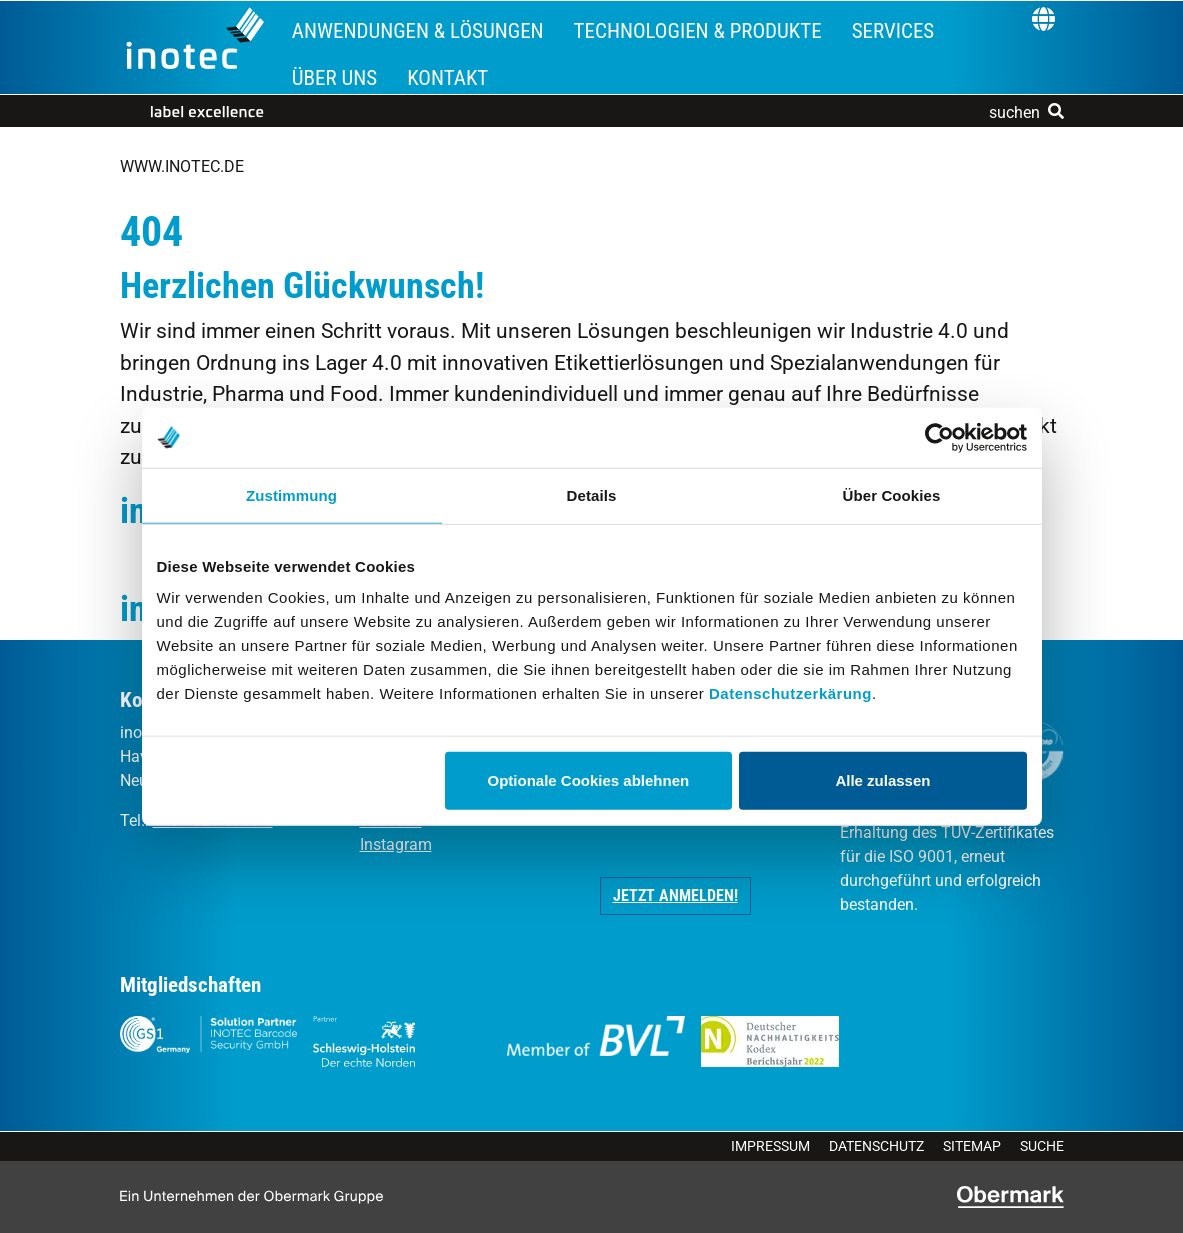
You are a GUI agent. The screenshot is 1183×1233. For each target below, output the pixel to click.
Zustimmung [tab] (291, 494)
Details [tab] (592, 494)
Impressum (770, 1146)
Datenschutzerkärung (790, 693)
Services (893, 31)
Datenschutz (876, 1146)
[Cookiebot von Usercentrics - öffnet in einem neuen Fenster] (939, 437)
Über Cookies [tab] (892, 494)
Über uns (334, 78)
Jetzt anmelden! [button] (675, 895)
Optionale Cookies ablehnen (589, 780)
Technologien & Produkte (698, 31)
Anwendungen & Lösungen (418, 31)
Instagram (396, 844)
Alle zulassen (882, 780)
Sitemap (972, 1146)
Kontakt (447, 78)
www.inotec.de (182, 166)
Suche (1042, 1146)
